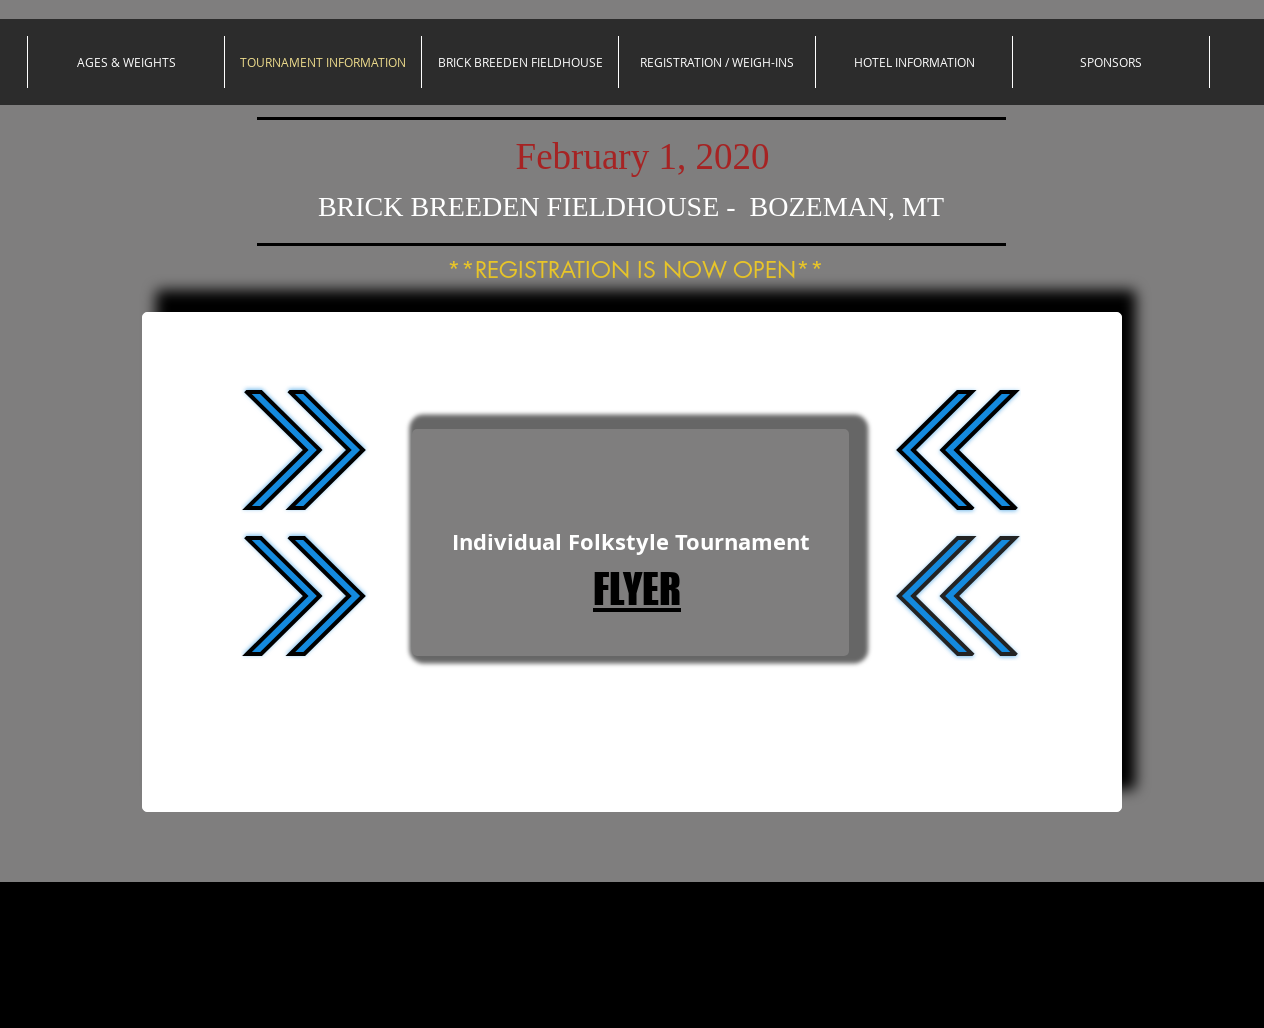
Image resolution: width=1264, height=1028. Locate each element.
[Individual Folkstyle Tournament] (630, 542)
